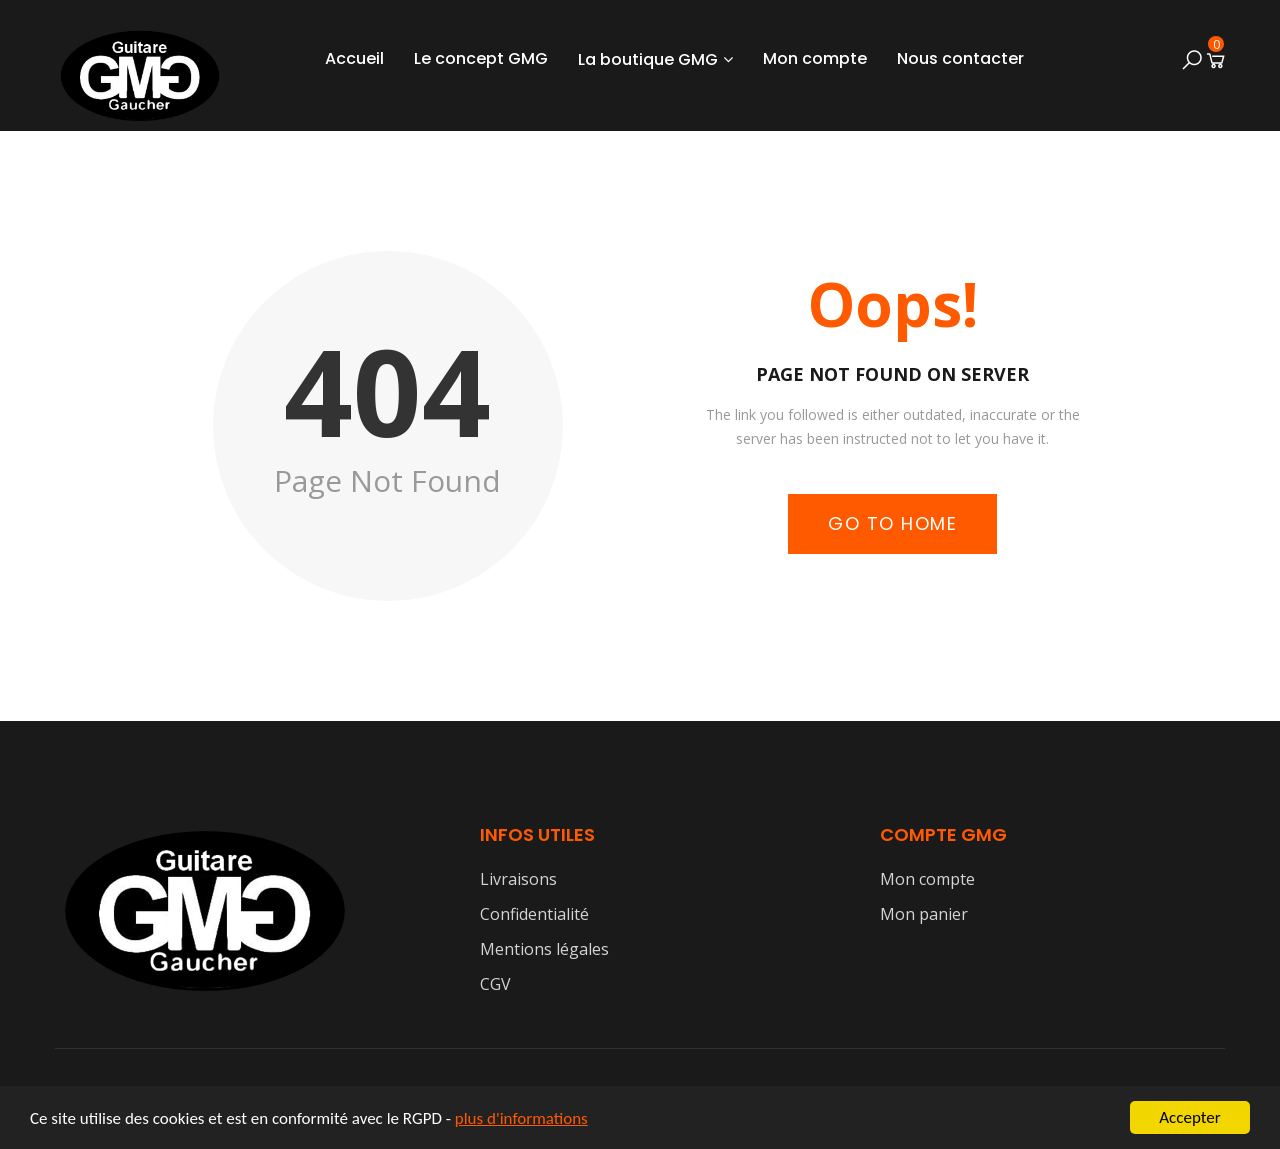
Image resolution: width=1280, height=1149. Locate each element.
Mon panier (924, 914)
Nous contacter (960, 58)
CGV (495, 984)
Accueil (354, 58)
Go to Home (892, 523)
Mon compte (815, 58)
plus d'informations (521, 1118)
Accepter (1189, 1117)
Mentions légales (544, 949)
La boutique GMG (648, 59)
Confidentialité (534, 914)
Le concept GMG (481, 58)
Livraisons (518, 879)
